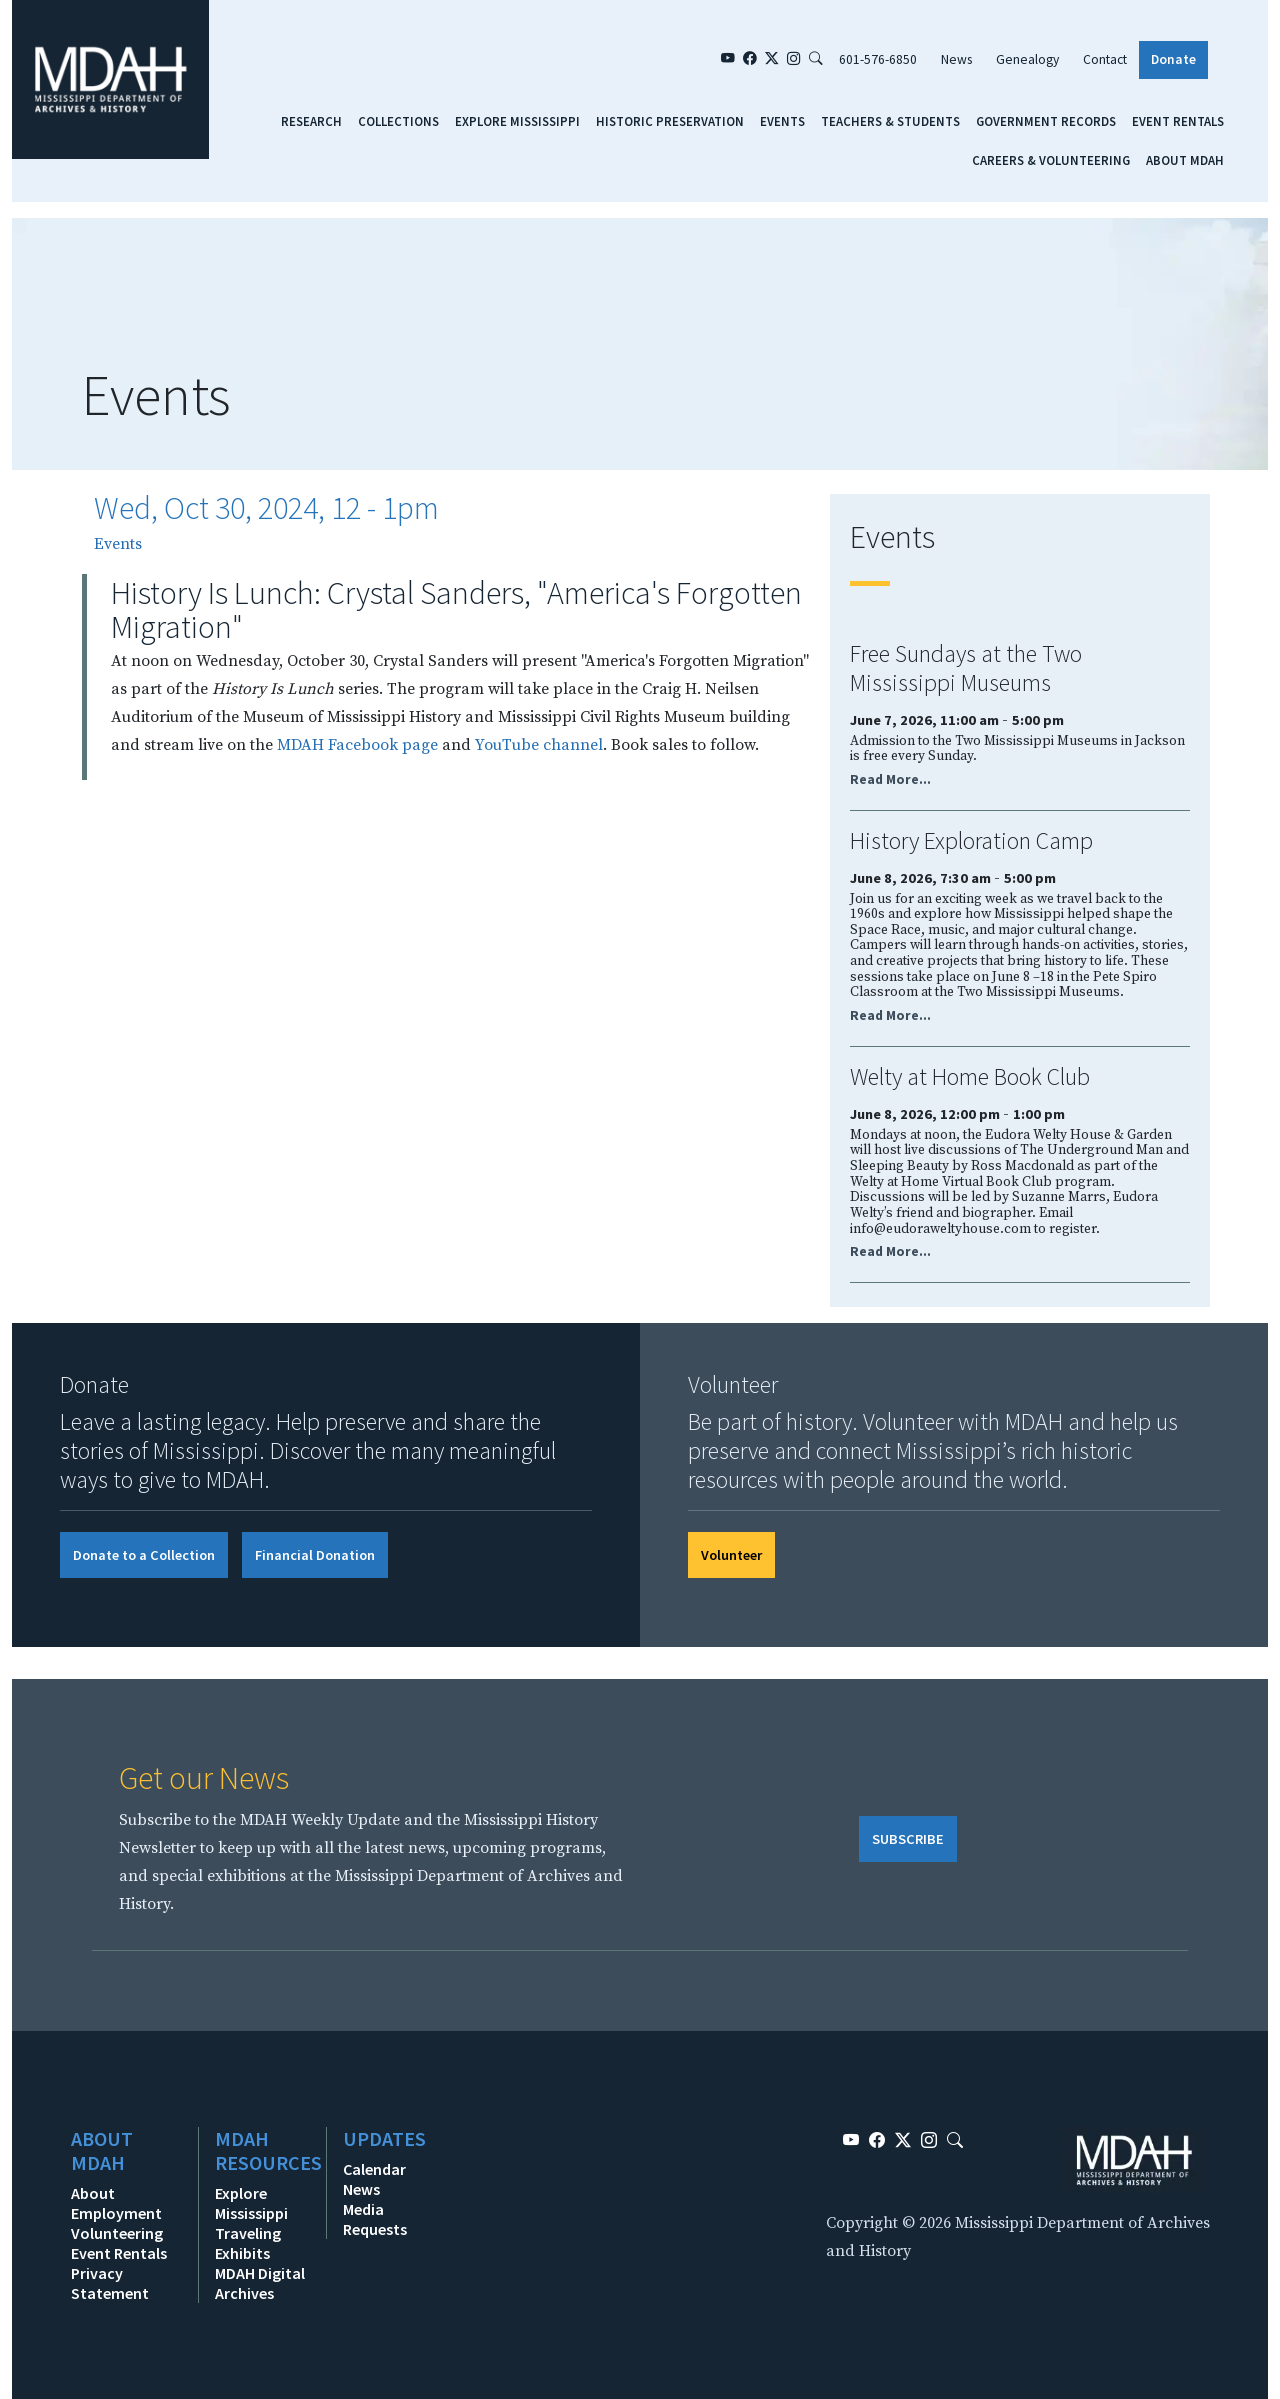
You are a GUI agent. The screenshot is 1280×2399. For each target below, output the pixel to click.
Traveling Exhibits (248, 2243)
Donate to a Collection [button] (144, 1555)
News (956, 59)
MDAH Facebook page (357, 745)
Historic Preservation (670, 121)
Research (311, 121)
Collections (398, 121)
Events (782, 121)
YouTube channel (539, 745)
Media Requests (375, 2219)
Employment (116, 2213)
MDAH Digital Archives (260, 2283)
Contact (1105, 59)
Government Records (1046, 121)
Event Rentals (1178, 121)
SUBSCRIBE (908, 1839)
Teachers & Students (890, 121)
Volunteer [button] (731, 1555)
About (93, 2193)
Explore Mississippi (517, 121)
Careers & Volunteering (1051, 160)
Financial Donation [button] (315, 1555)
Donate (1173, 59)
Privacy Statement (110, 2283)
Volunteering (117, 2233)
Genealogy (1027, 59)
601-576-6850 (878, 59)
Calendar (374, 2169)
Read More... (890, 779)
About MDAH (1185, 160)
